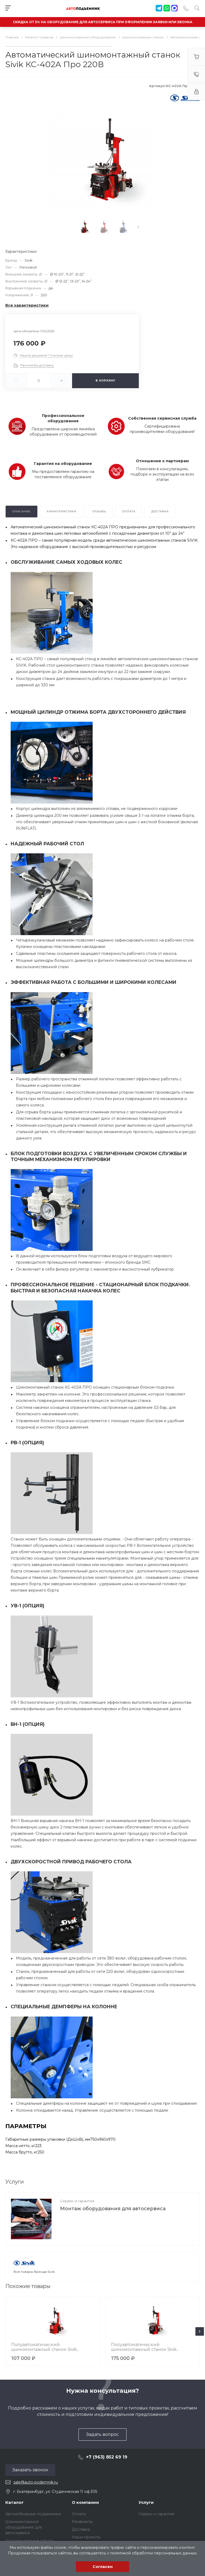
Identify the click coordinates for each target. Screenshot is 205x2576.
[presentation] (138, 227)
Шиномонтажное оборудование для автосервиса (23, 2527)
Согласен (103, 2566)
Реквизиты (82, 2521)
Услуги (146, 2502)
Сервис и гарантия (77, 2201)
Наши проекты (86, 2537)
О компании (85, 2502)
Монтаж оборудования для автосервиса (112, 2209)
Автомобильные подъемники (33, 2514)
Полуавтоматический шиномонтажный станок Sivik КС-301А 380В (44, 2349)
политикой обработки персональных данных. (153, 2553)
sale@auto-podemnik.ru (35, 2482)
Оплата (79, 2514)
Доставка (81, 2529)
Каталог (14, 2502)
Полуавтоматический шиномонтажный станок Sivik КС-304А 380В (144, 2349)
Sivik (29, 260)
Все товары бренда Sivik (34, 2272)
